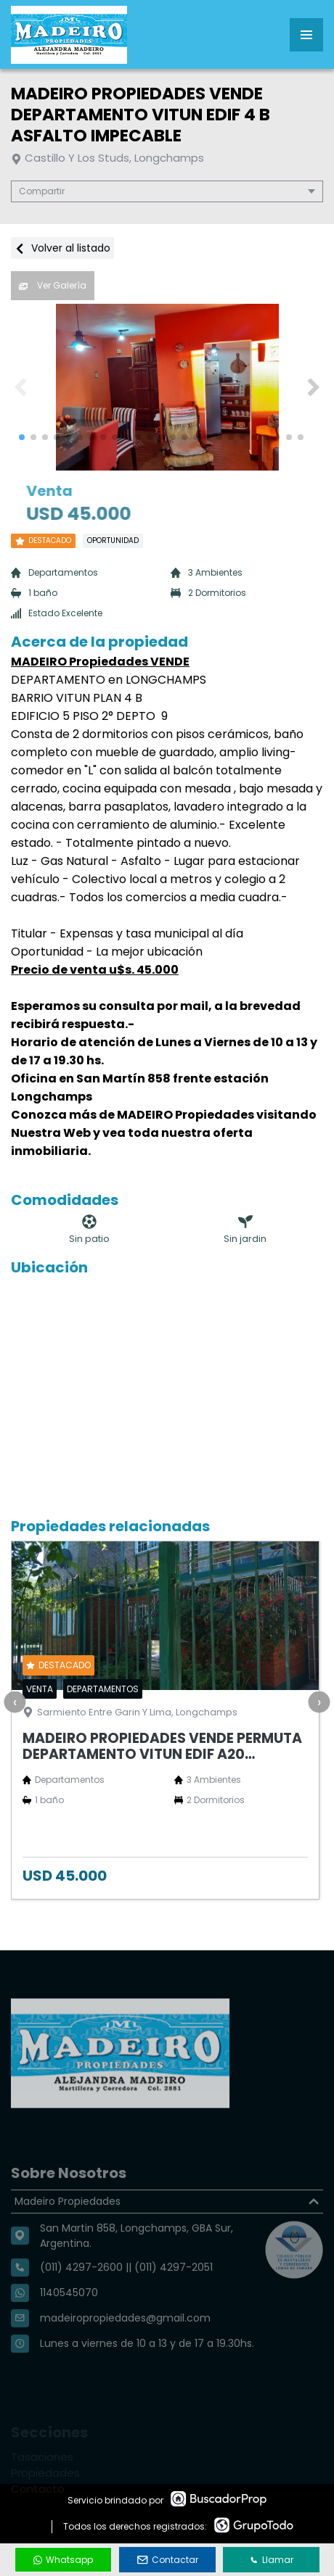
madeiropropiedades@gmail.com (125, 2350)
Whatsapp (63, 2560)
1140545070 (69, 2324)
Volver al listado (62, 248)
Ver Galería (52, 285)
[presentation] (14, 1702)
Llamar (271, 2560)
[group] (167, 387)
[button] (313, 387)
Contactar (167, 2560)
